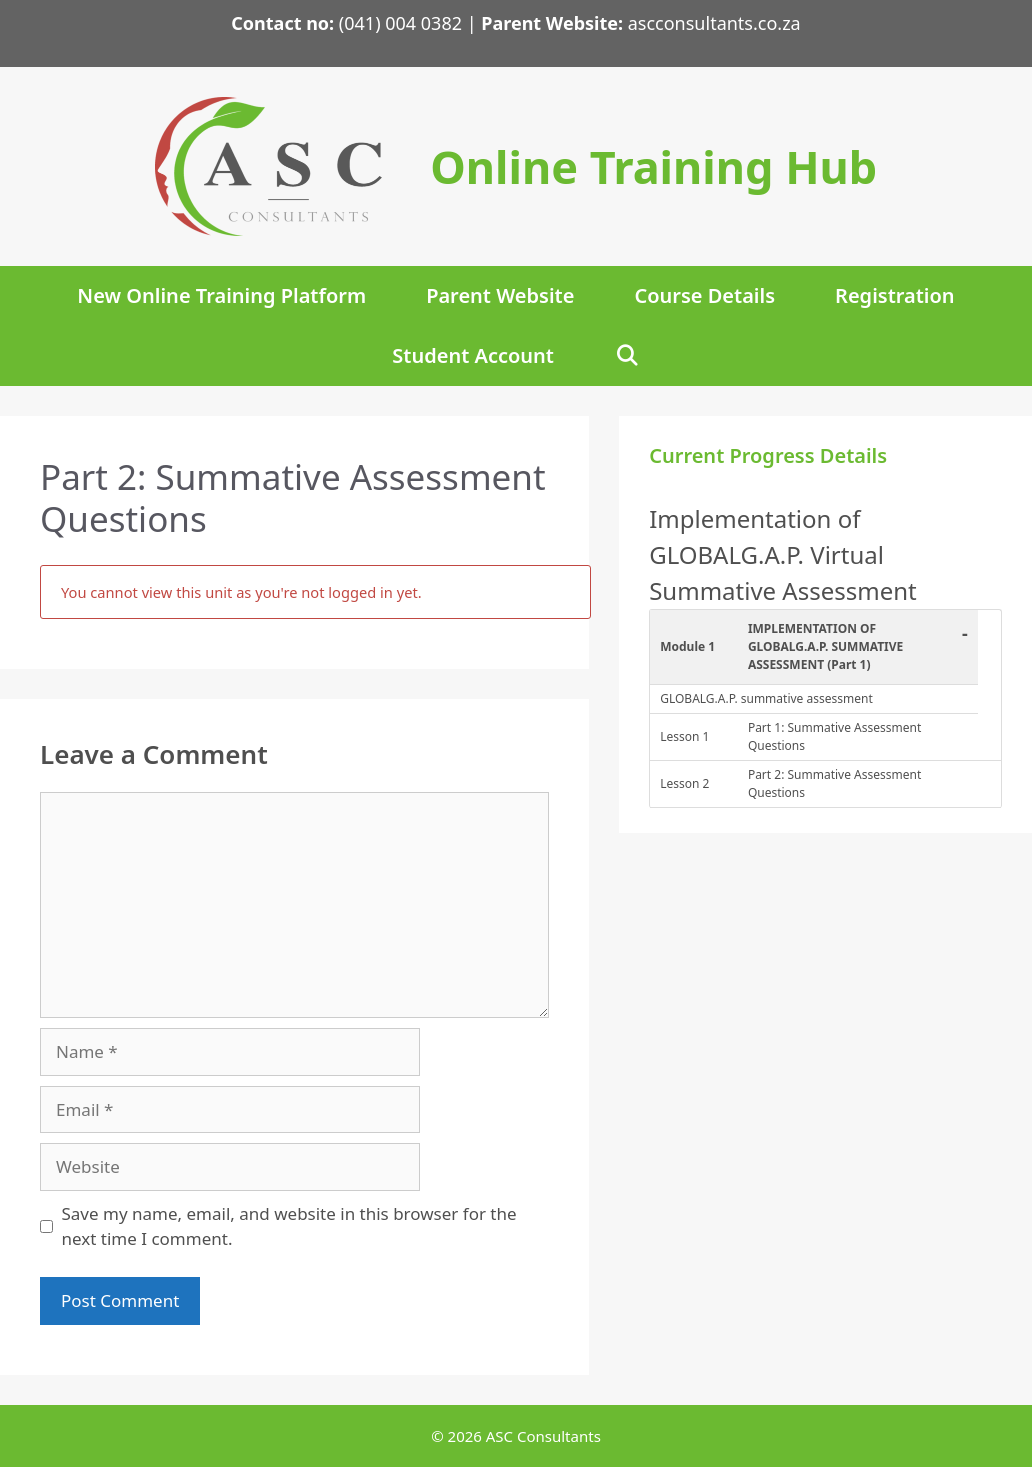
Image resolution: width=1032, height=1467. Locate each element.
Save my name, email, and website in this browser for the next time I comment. (289, 1226)
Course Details (704, 295)
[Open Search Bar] (627, 356)
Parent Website (500, 295)
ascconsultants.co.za (712, 23)
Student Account (473, 355)
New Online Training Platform (221, 295)
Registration (895, 295)
